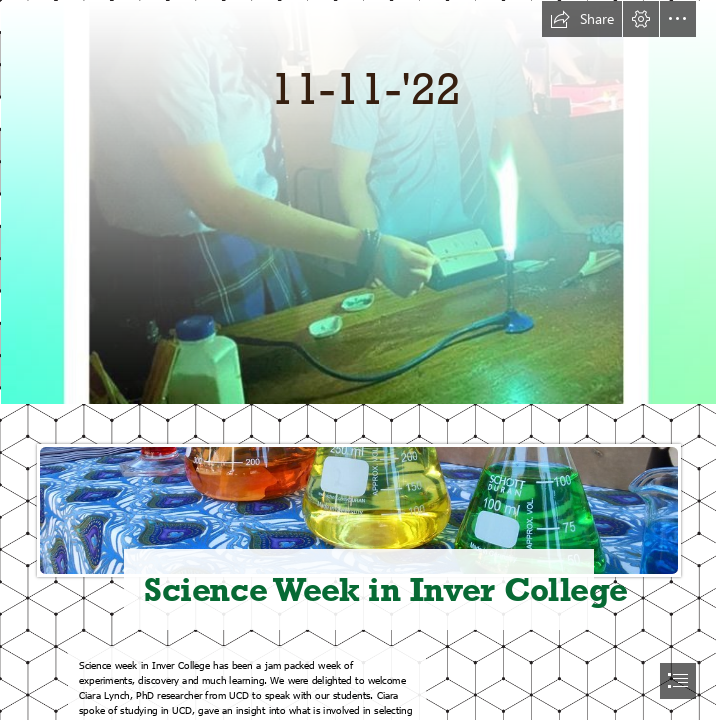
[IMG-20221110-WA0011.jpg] (358, 201)
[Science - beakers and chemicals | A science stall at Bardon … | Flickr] (358, 520)
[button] (582, 19)
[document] (358, 360)
